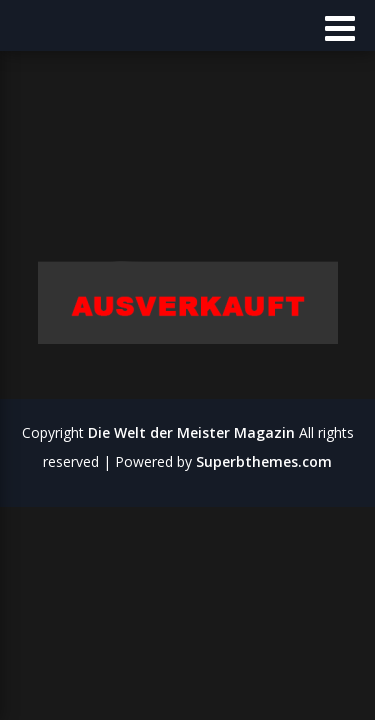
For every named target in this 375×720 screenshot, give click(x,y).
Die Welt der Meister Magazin (191, 432)
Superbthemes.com (264, 461)
